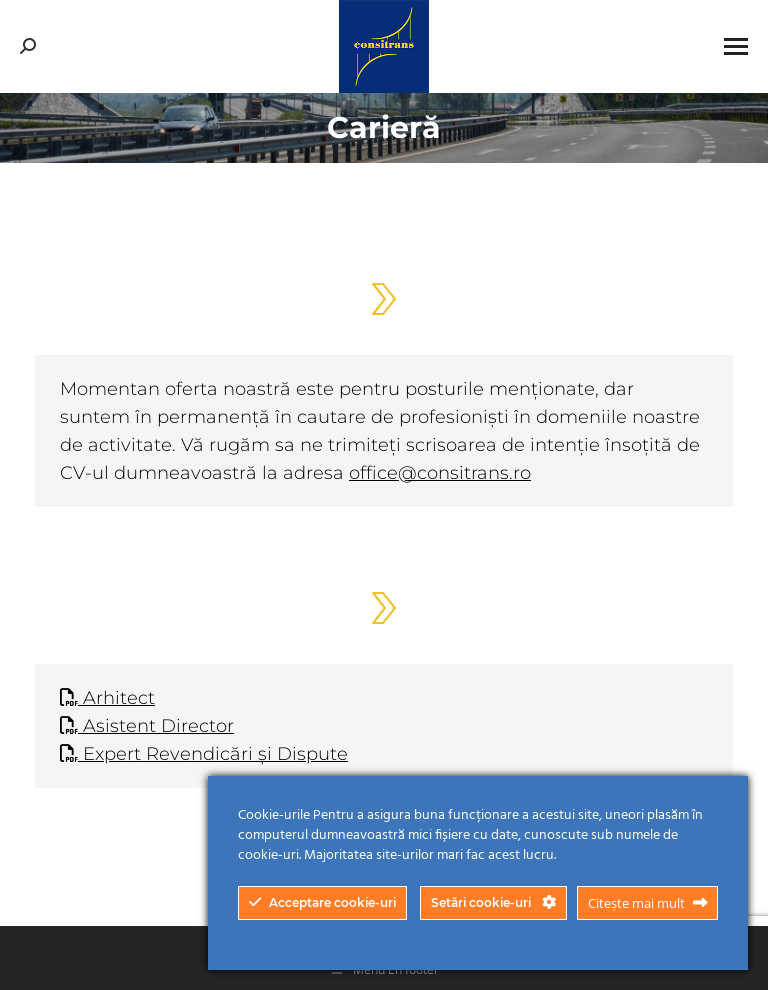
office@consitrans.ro (440, 473)
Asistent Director (147, 726)
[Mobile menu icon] (736, 46)
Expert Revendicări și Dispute (204, 754)
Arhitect (107, 698)
